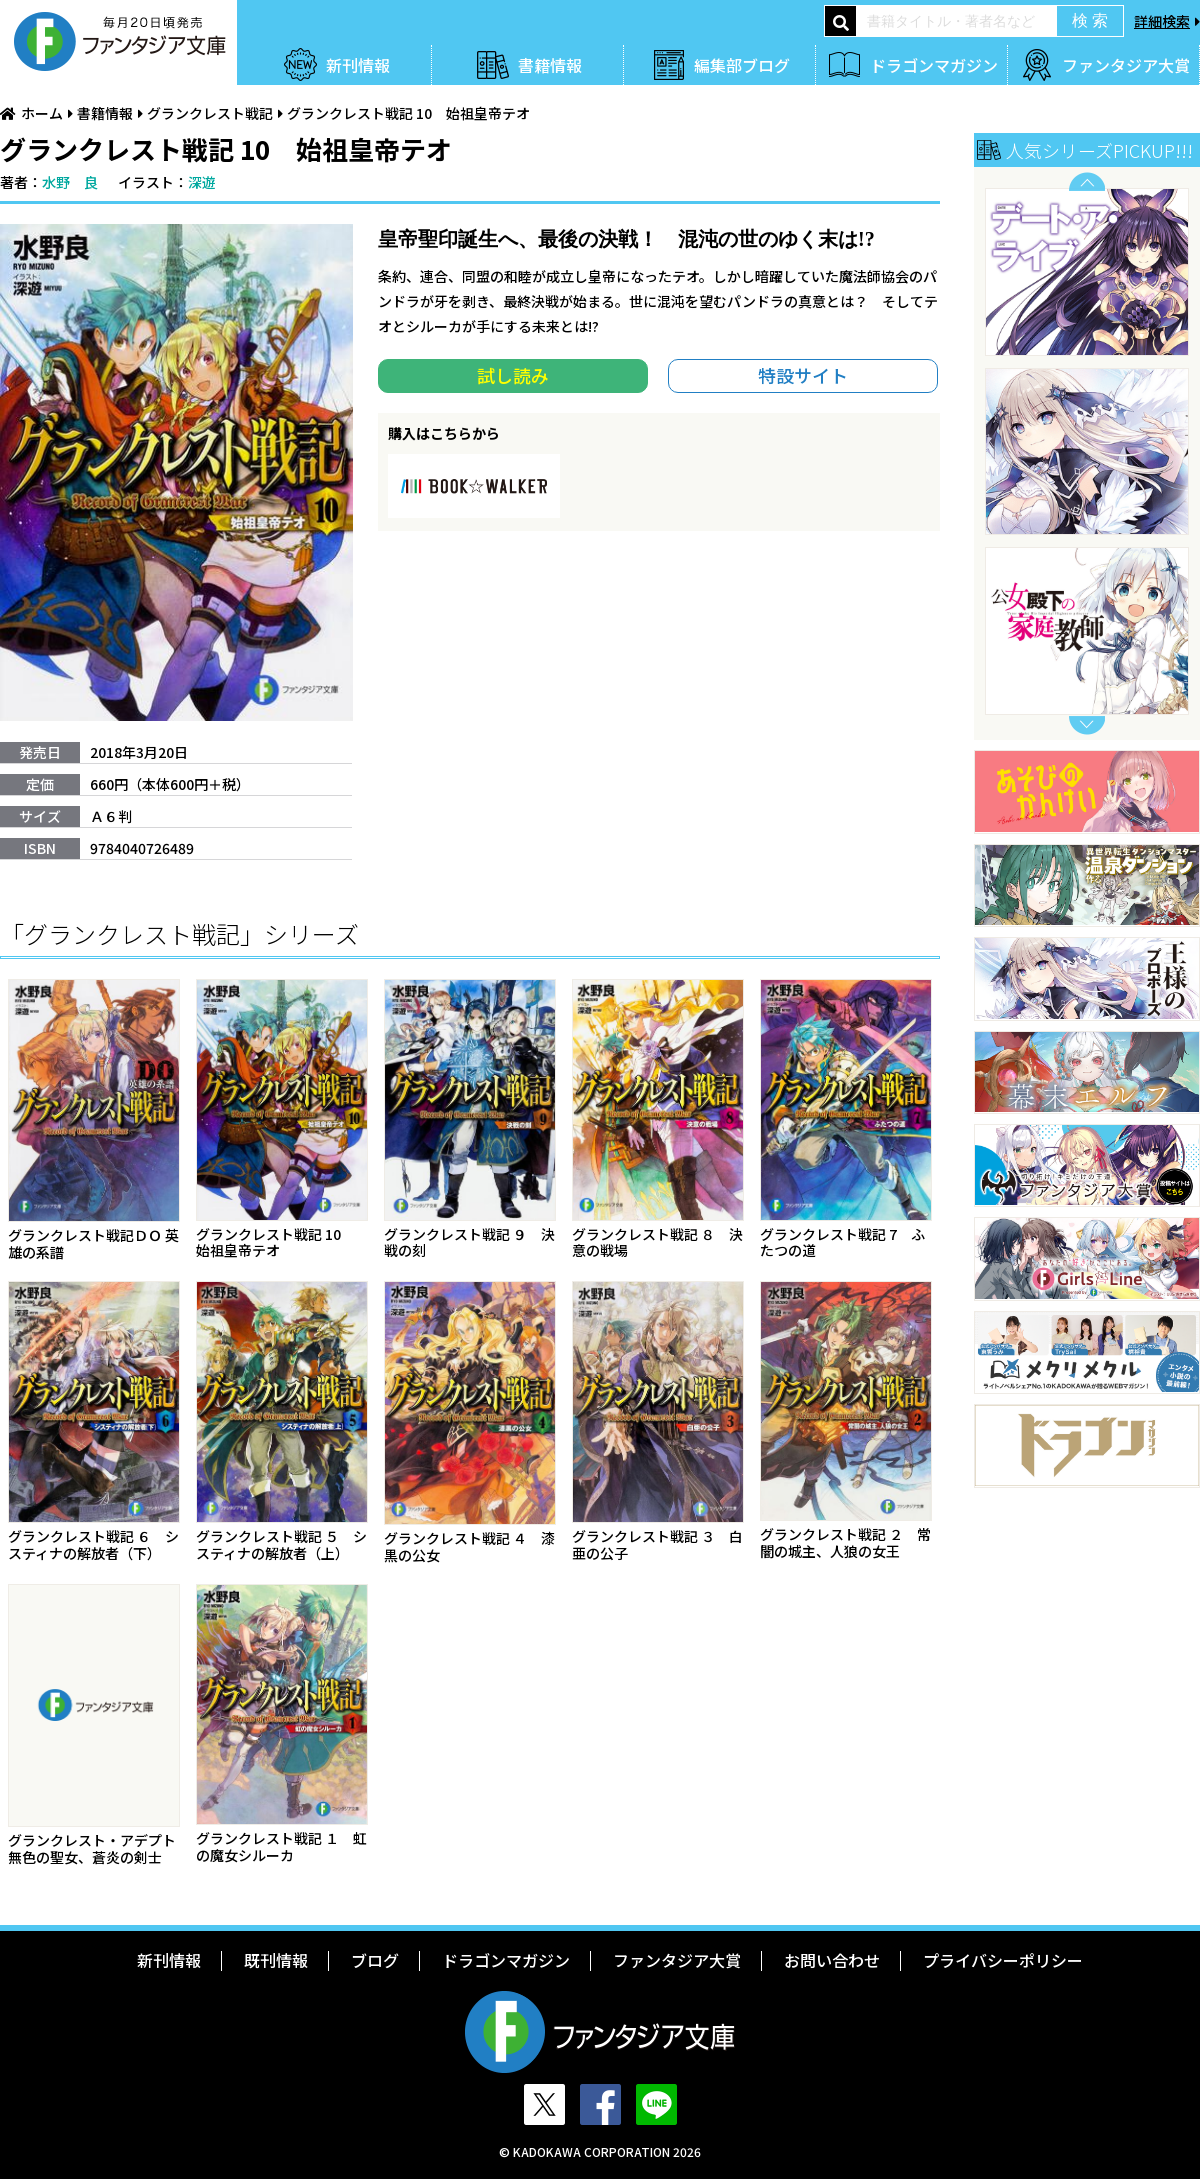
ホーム (42, 113)
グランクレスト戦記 (210, 113)
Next (1087, 725)
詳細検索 (1162, 21)
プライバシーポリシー (1003, 1960)
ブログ (375, 1960)
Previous (1087, 181)
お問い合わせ (832, 1960)
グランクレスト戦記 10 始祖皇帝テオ (408, 113)
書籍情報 (550, 65)
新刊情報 (358, 65)
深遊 (202, 182)
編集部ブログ (742, 65)
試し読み (513, 375)
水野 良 (70, 182)
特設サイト (803, 375)
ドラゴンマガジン (934, 65)
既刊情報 (276, 1960)
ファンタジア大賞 (1126, 65)
